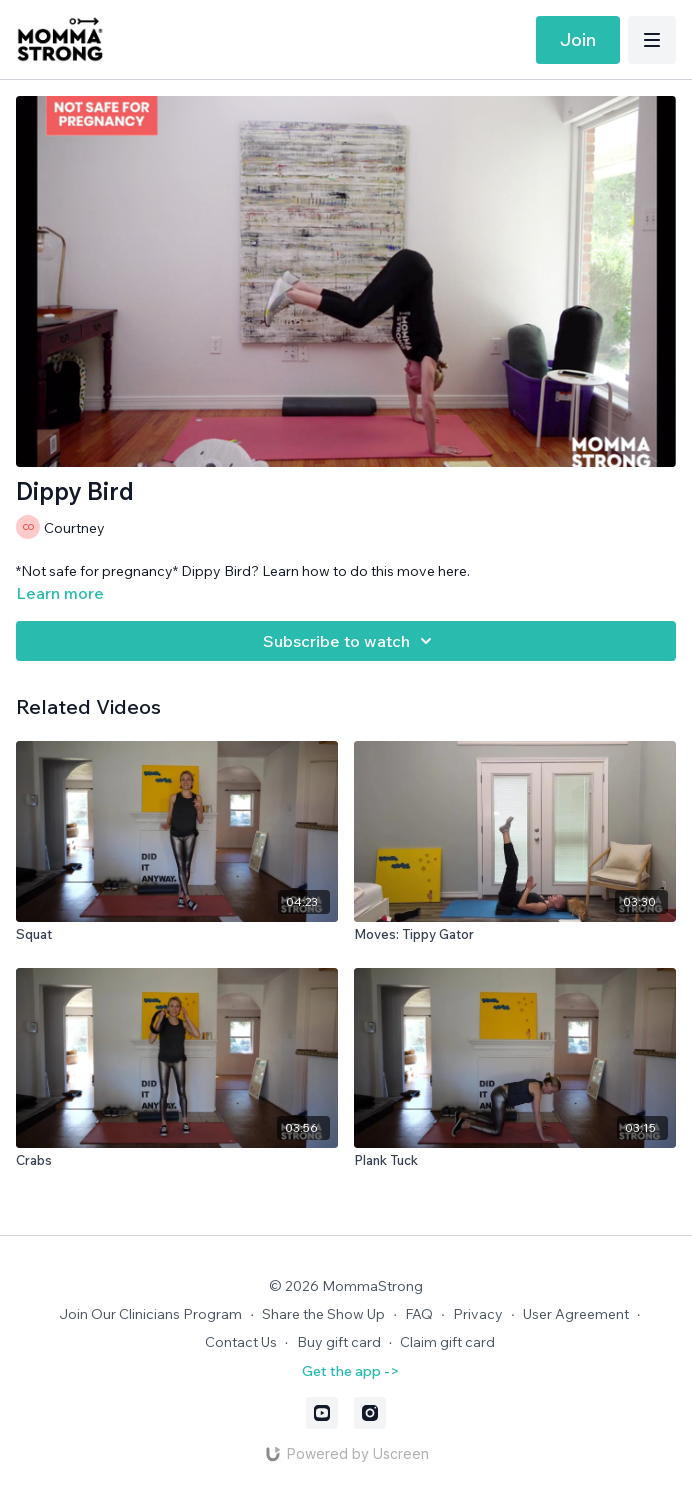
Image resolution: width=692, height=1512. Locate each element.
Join (578, 39)
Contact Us (241, 1342)
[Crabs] (177, 1161)
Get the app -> (350, 1371)
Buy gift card (339, 1342)
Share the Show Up (323, 1314)
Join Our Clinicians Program (150, 1314)
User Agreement (576, 1314)
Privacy (478, 1314)
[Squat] (177, 935)
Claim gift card (447, 1342)
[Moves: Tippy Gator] (515, 935)
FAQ (419, 1314)
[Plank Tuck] (515, 1161)
